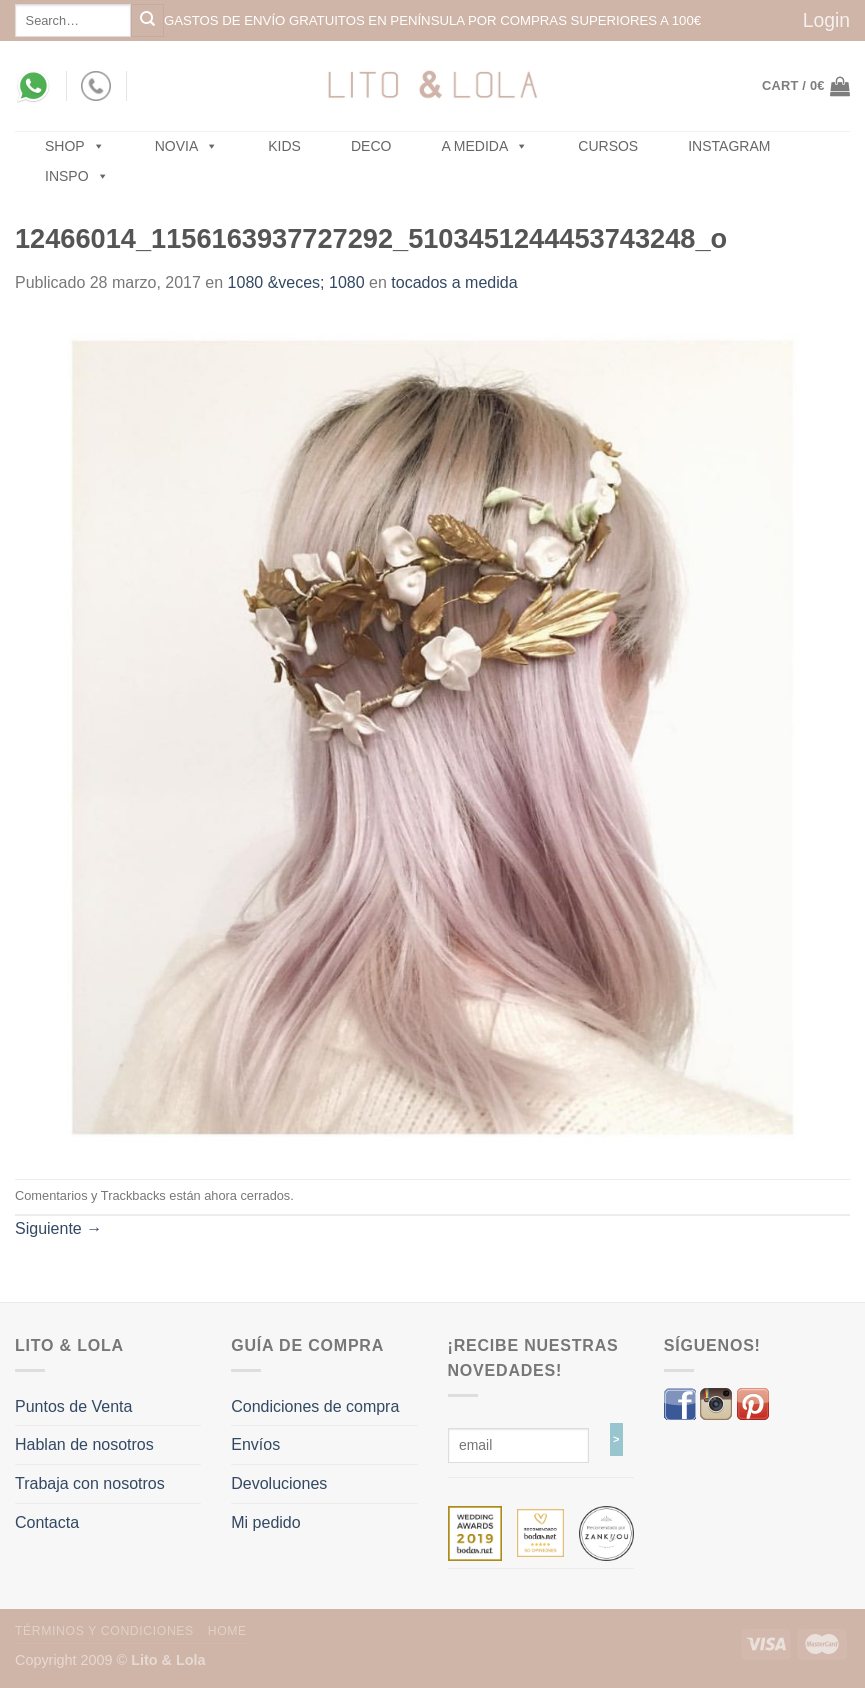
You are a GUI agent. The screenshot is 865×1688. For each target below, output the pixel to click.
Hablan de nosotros (84, 1444)
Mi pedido (265, 1522)
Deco (371, 146)
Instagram (729, 146)
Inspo (77, 176)
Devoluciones (279, 1483)
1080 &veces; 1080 (296, 282)
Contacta (47, 1522)
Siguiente (58, 1228)
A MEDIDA (484, 146)
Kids (284, 146)
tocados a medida (454, 282)
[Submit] (147, 20)
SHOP (75, 146)
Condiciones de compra (315, 1406)
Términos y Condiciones (104, 1631)
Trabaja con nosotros (90, 1483)
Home (227, 1631)
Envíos (255, 1444)
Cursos (608, 146)
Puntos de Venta (73, 1406)
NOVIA (187, 146)
